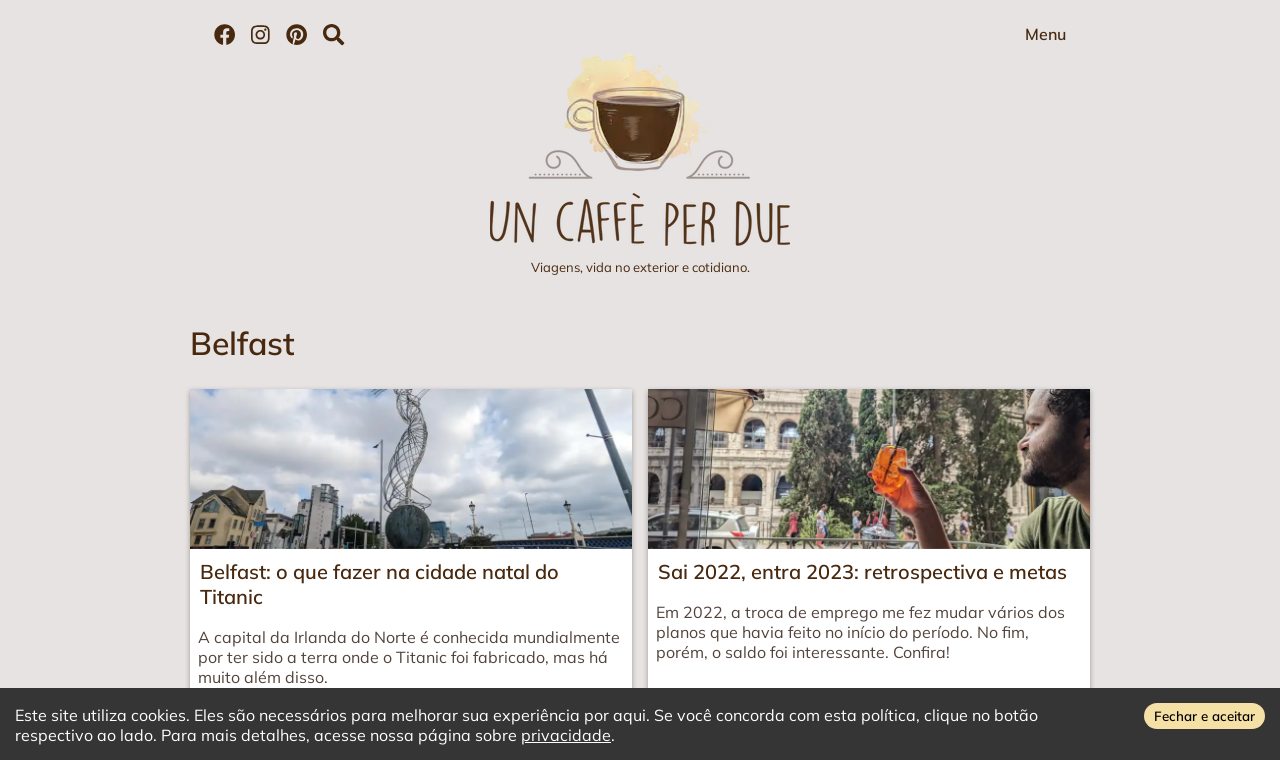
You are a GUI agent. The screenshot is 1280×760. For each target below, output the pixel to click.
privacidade (566, 735)
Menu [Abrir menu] (1045, 34)
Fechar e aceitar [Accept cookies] (1204, 716)
